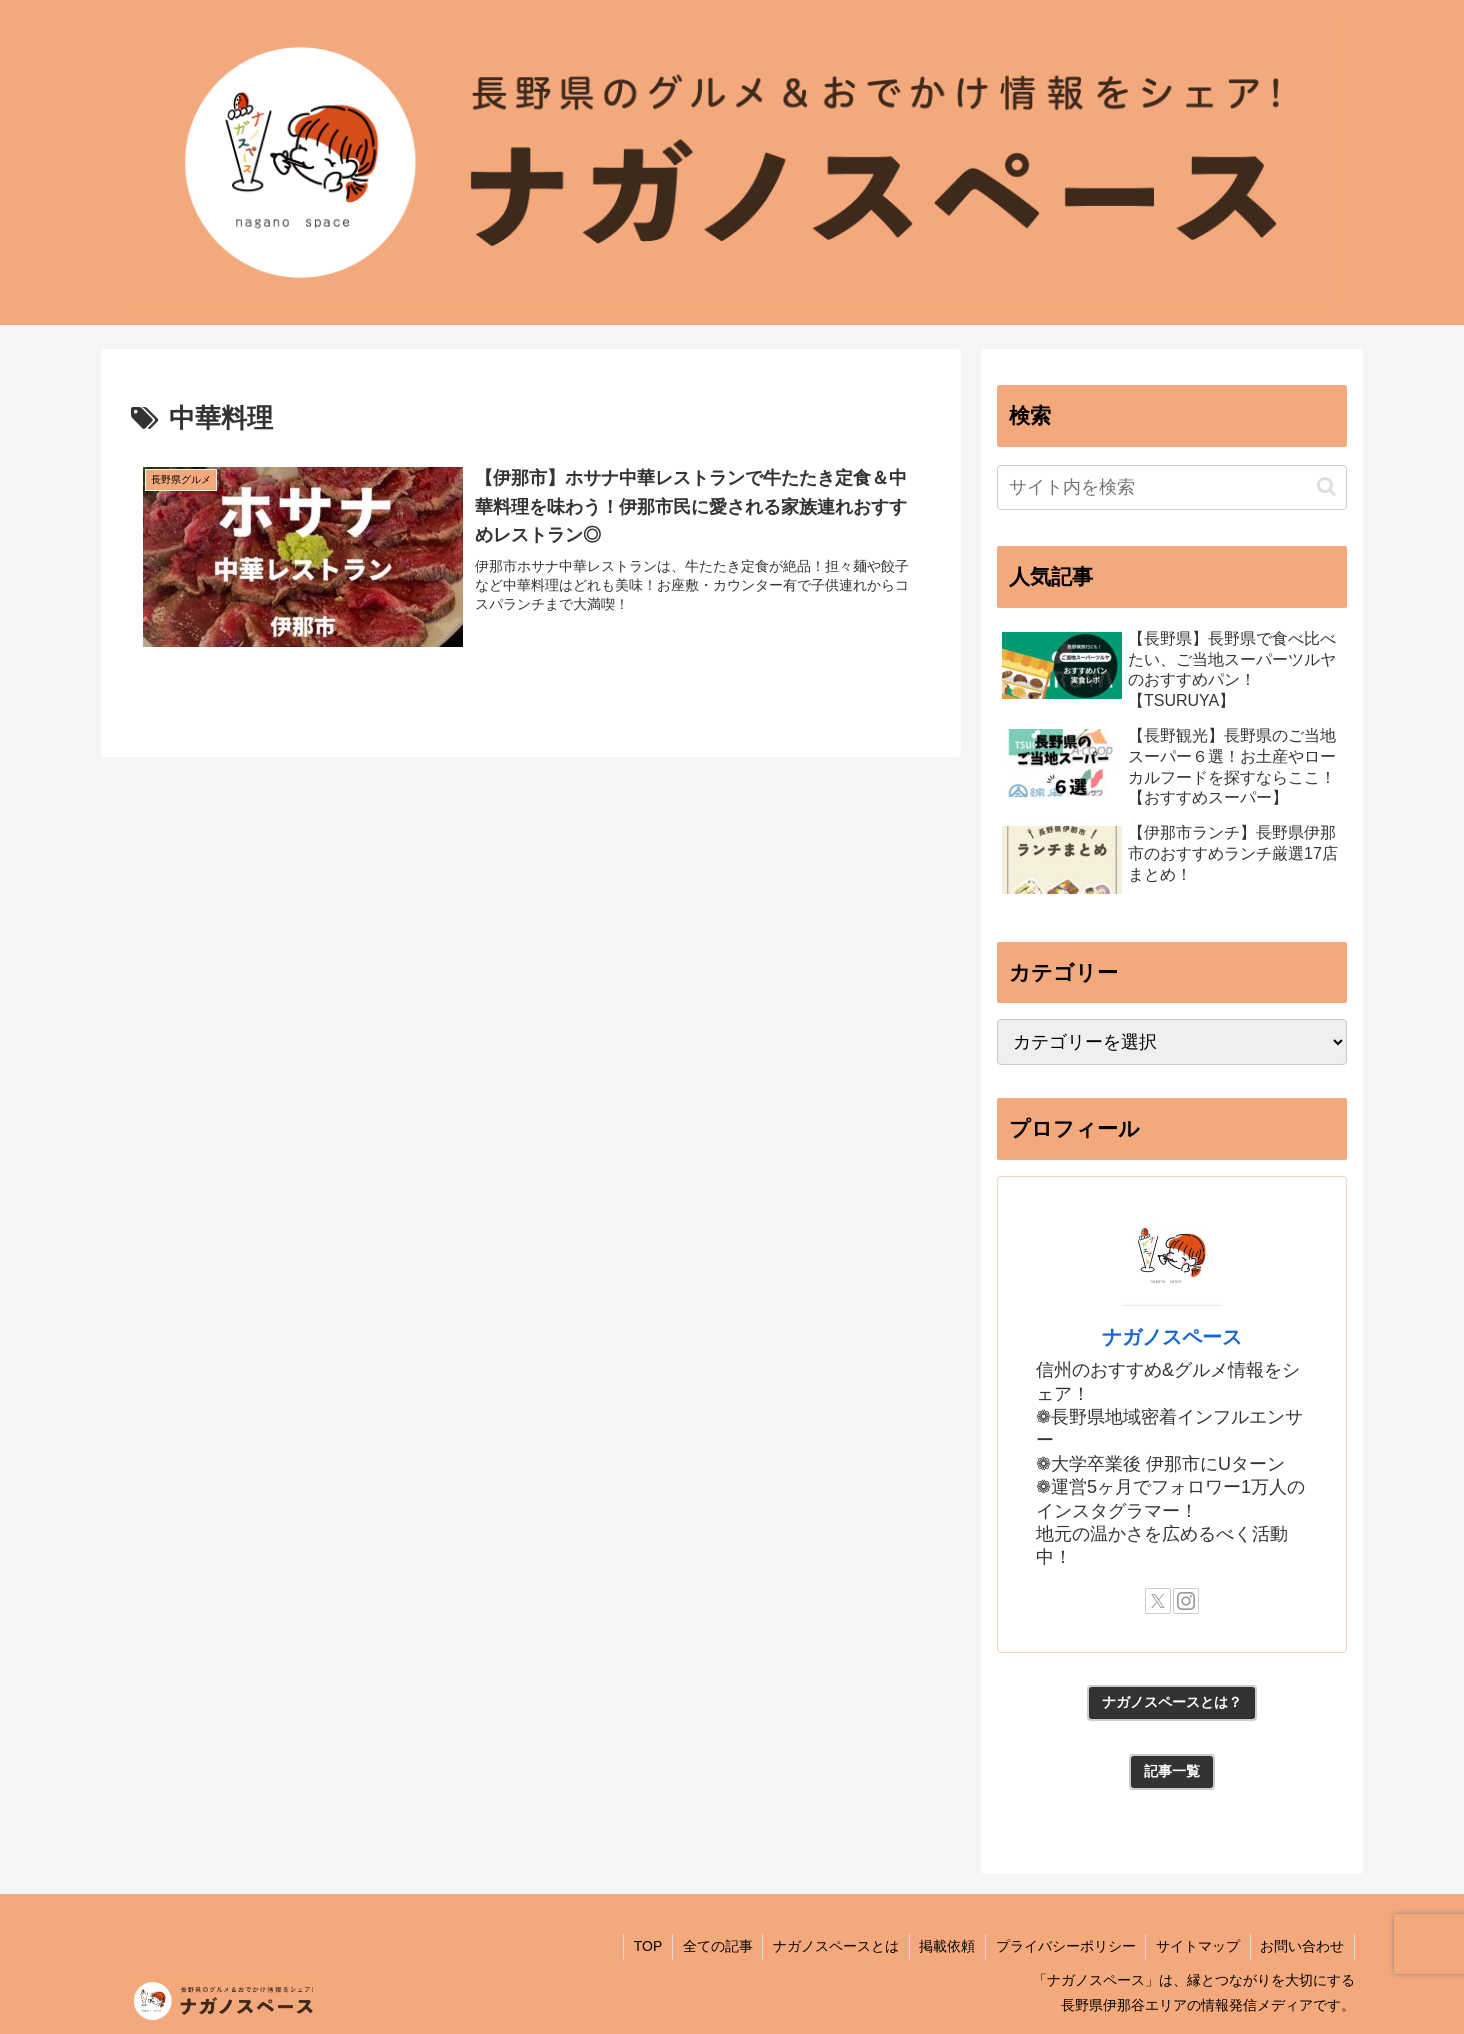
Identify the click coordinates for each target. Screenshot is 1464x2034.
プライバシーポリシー (1064, 1946)
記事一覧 (1172, 1771)
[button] (1326, 486)
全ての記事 (714, 1946)
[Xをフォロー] (1158, 1601)
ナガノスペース (1172, 1337)
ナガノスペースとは (833, 1946)
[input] (1172, 487)
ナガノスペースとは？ (1172, 1702)
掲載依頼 (945, 1946)
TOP (643, 1946)
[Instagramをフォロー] (1186, 1601)
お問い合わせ (1302, 1946)
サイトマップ (1197, 1946)
